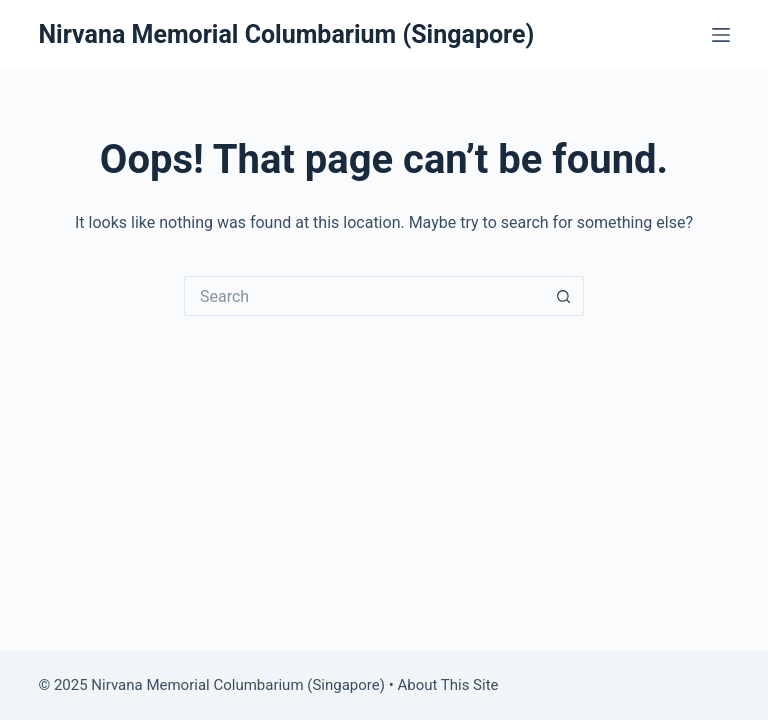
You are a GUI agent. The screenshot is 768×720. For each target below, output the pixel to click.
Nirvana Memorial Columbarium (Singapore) (286, 34)
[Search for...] (364, 296)
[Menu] (721, 35)
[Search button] (564, 296)
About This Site (447, 685)
